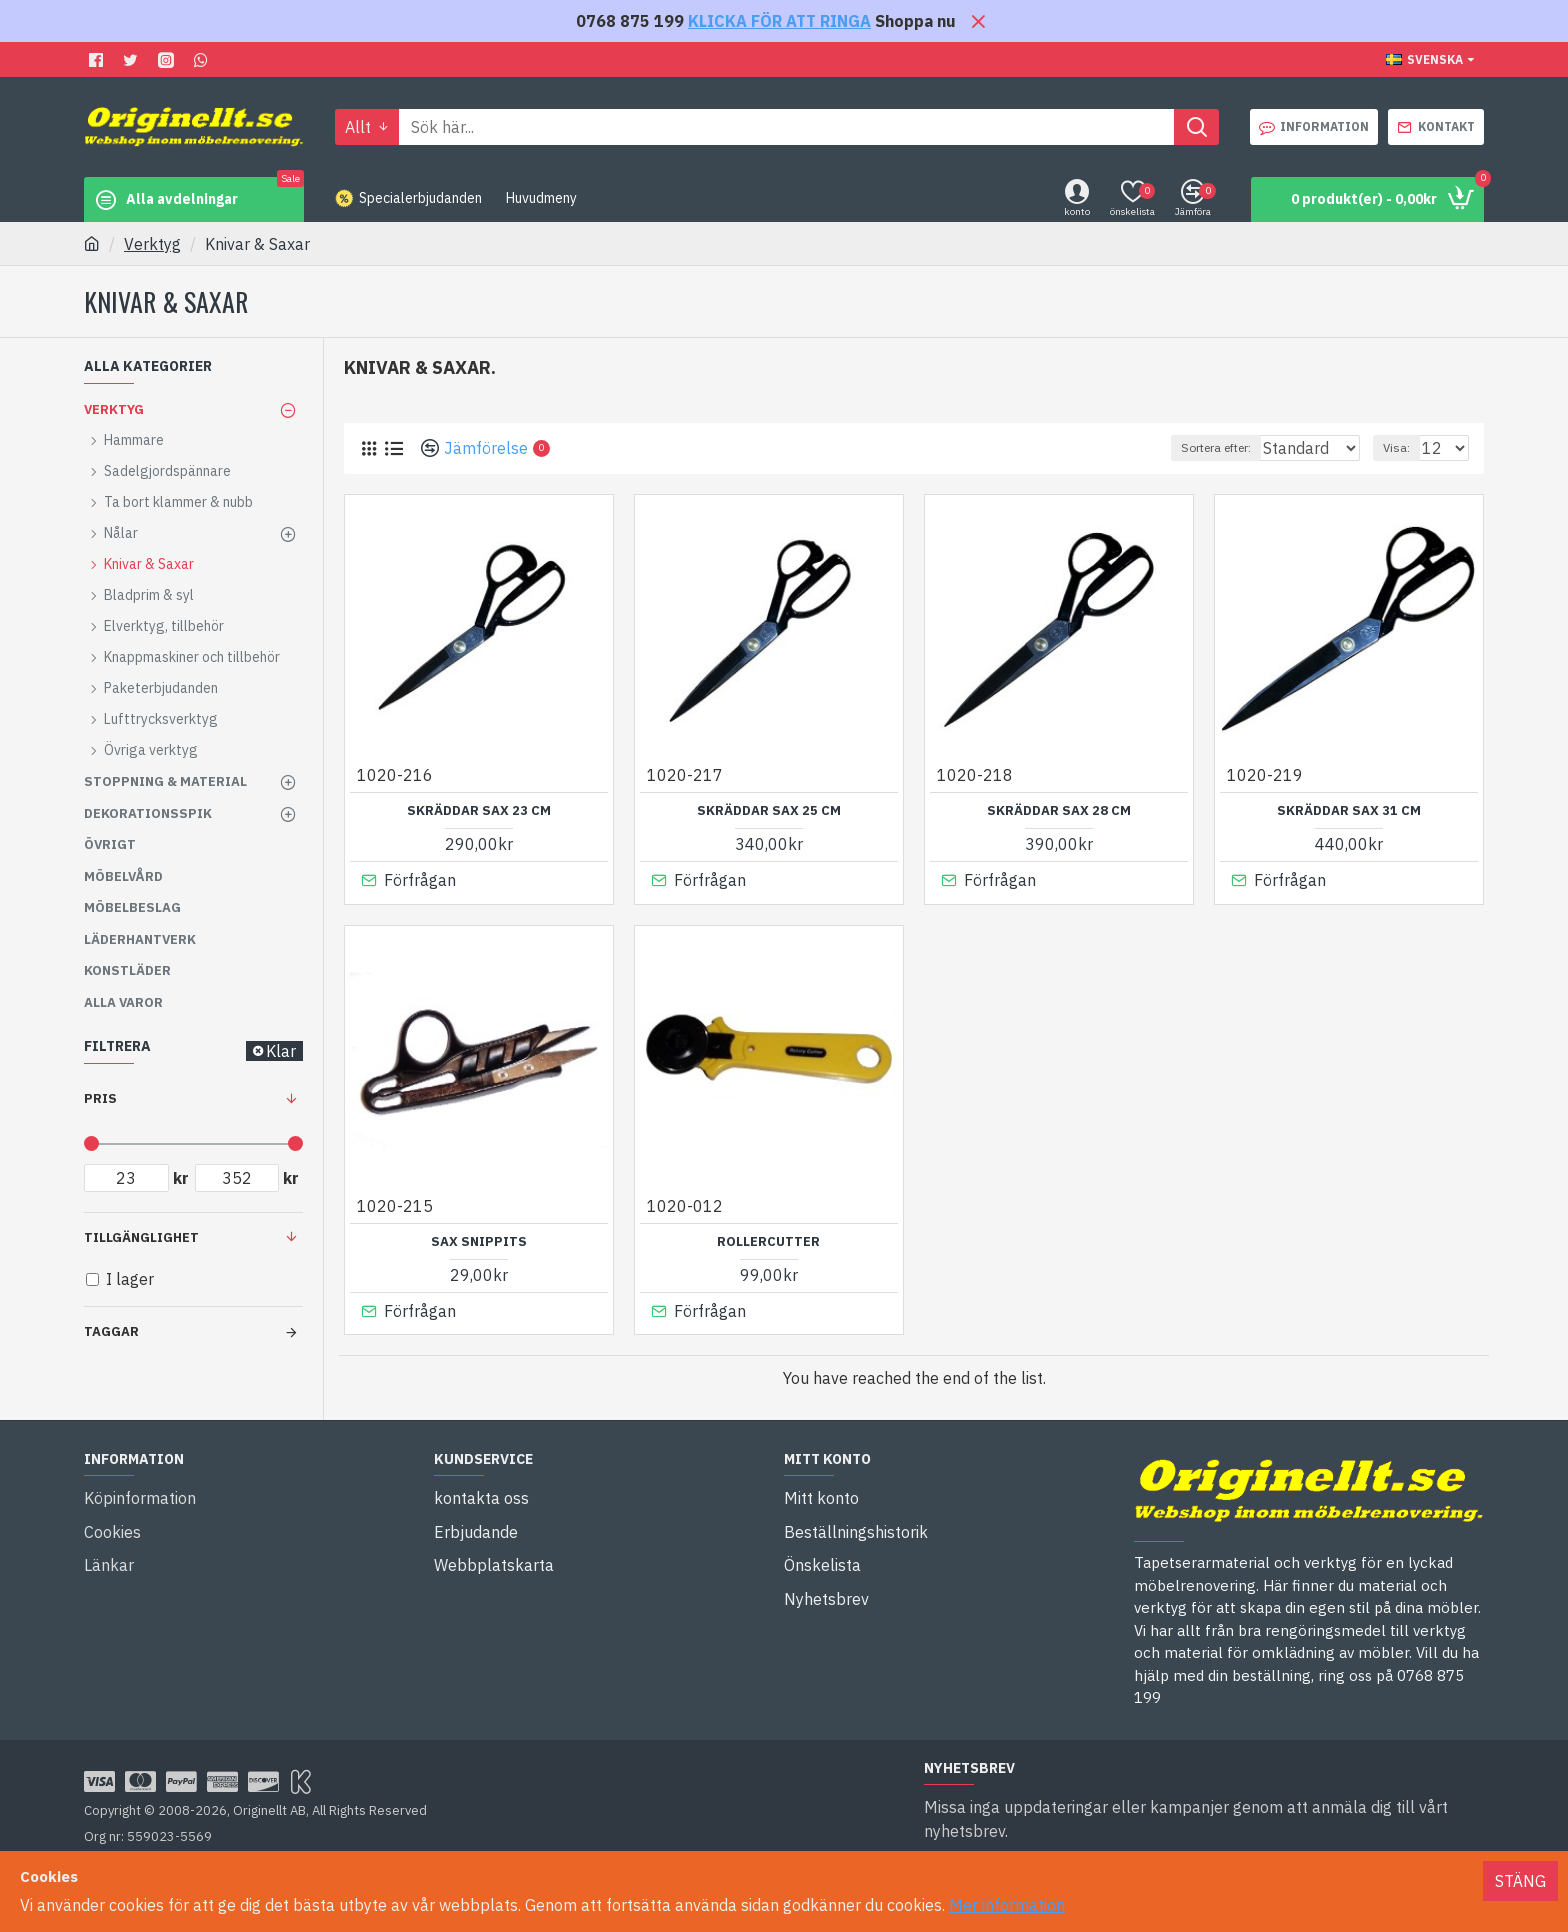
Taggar (111, 1331)
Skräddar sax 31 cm (1349, 811)
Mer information (1007, 1905)
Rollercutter (768, 1237)
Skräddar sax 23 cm (479, 811)
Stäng (1520, 1881)
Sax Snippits (479, 1237)
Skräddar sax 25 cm (769, 811)
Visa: (1405, 447)
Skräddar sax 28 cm (1059, 811)
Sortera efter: (1210, 447)
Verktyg (152, 244)
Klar (281, 1051)
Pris (100, 1098)
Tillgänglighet (141, 1237)
